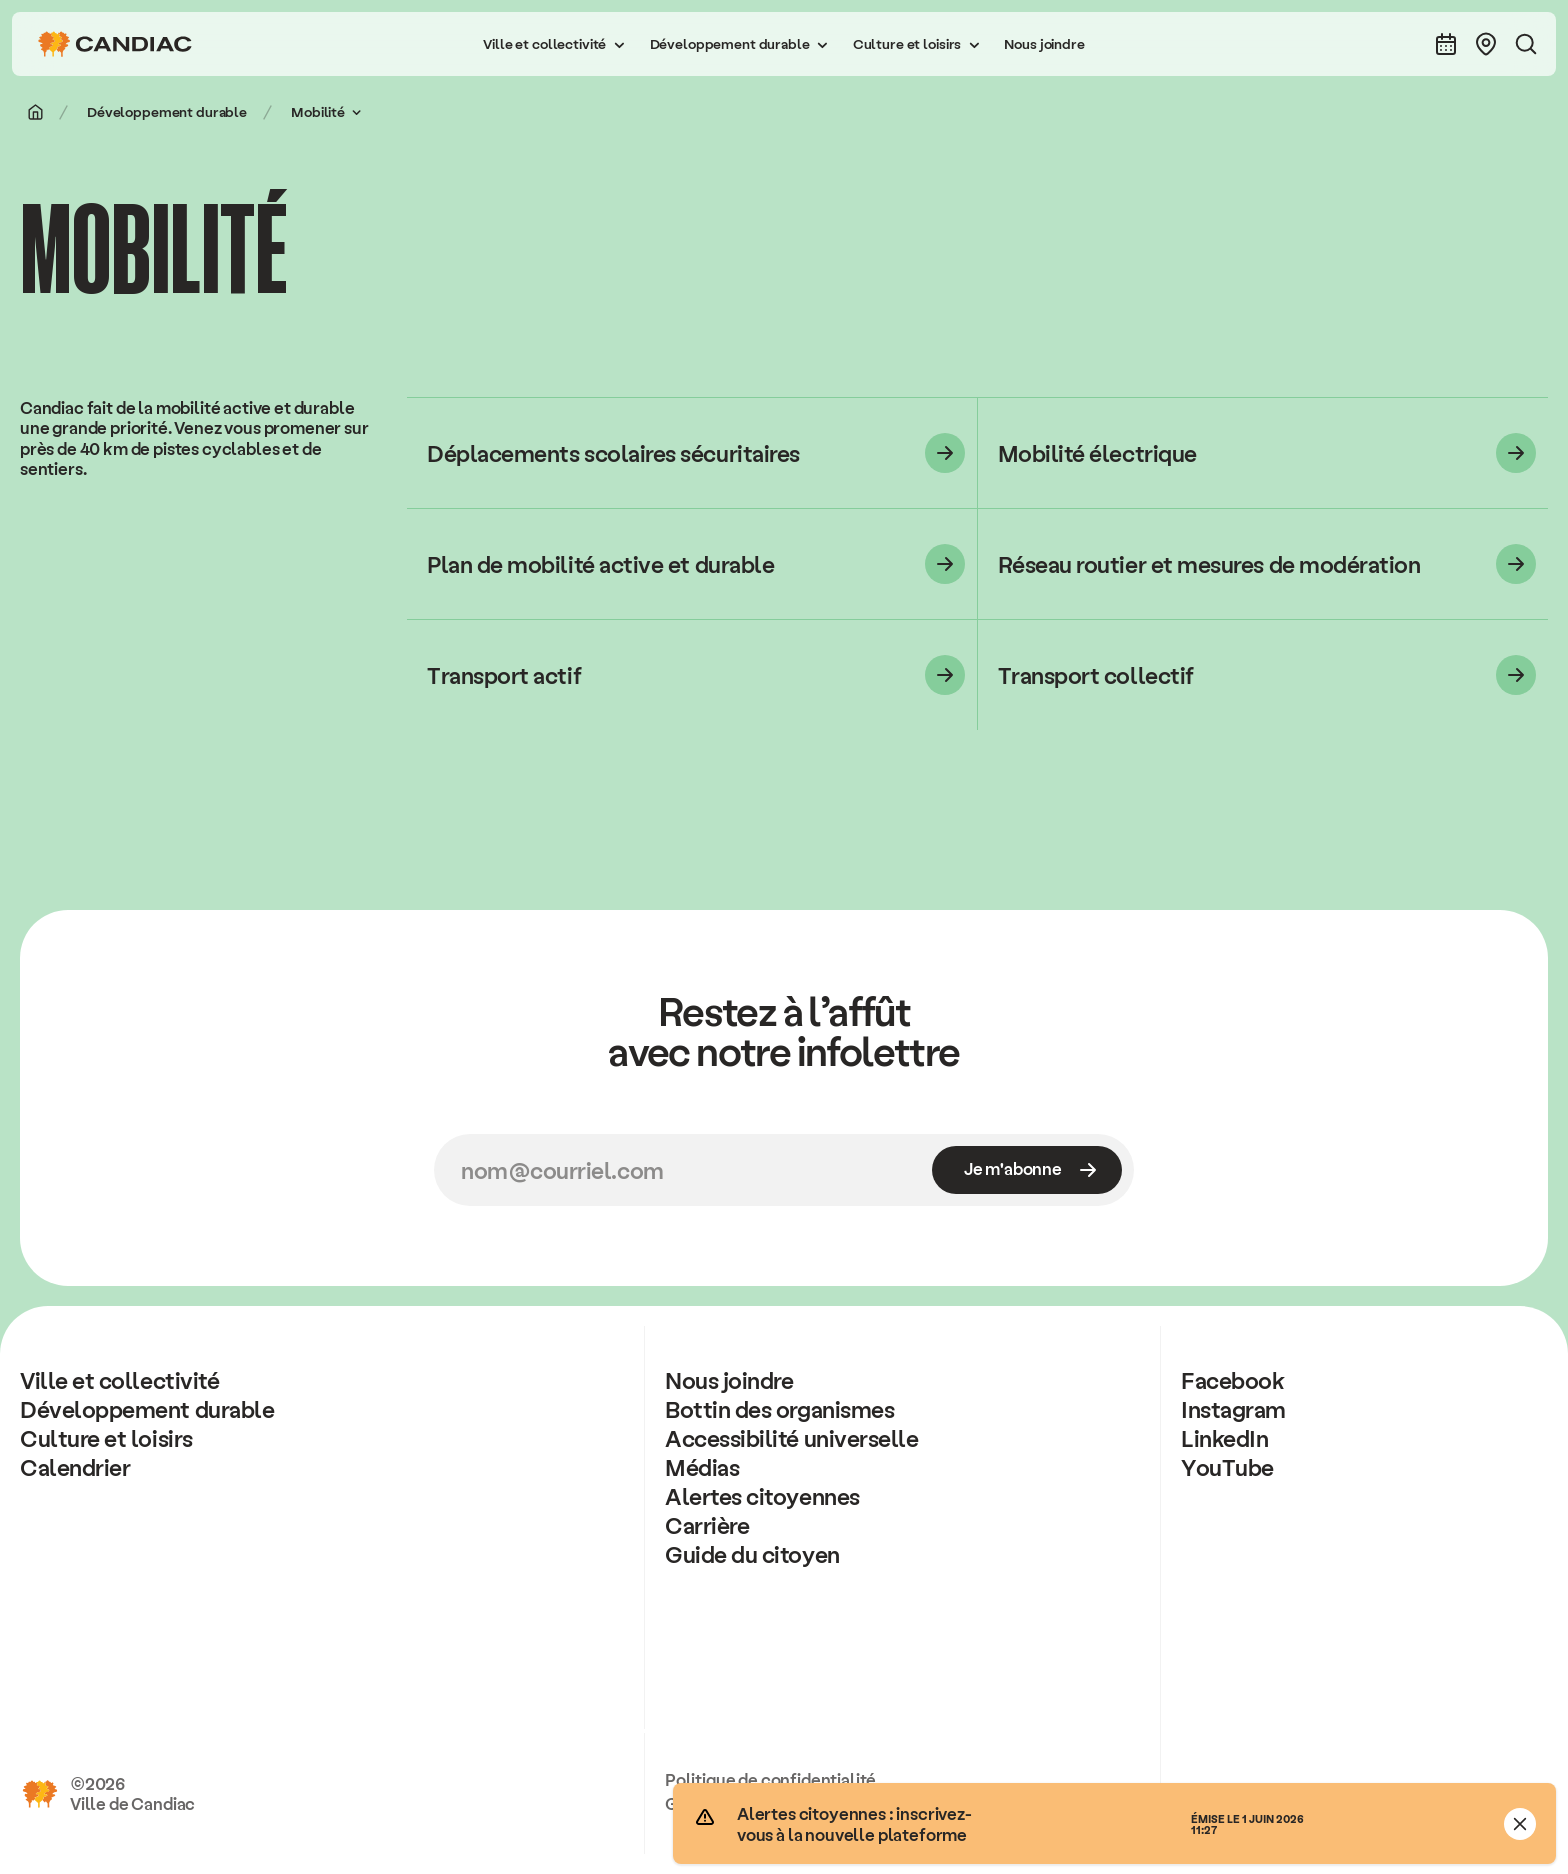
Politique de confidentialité (770, 1779)
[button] (554, 44)
